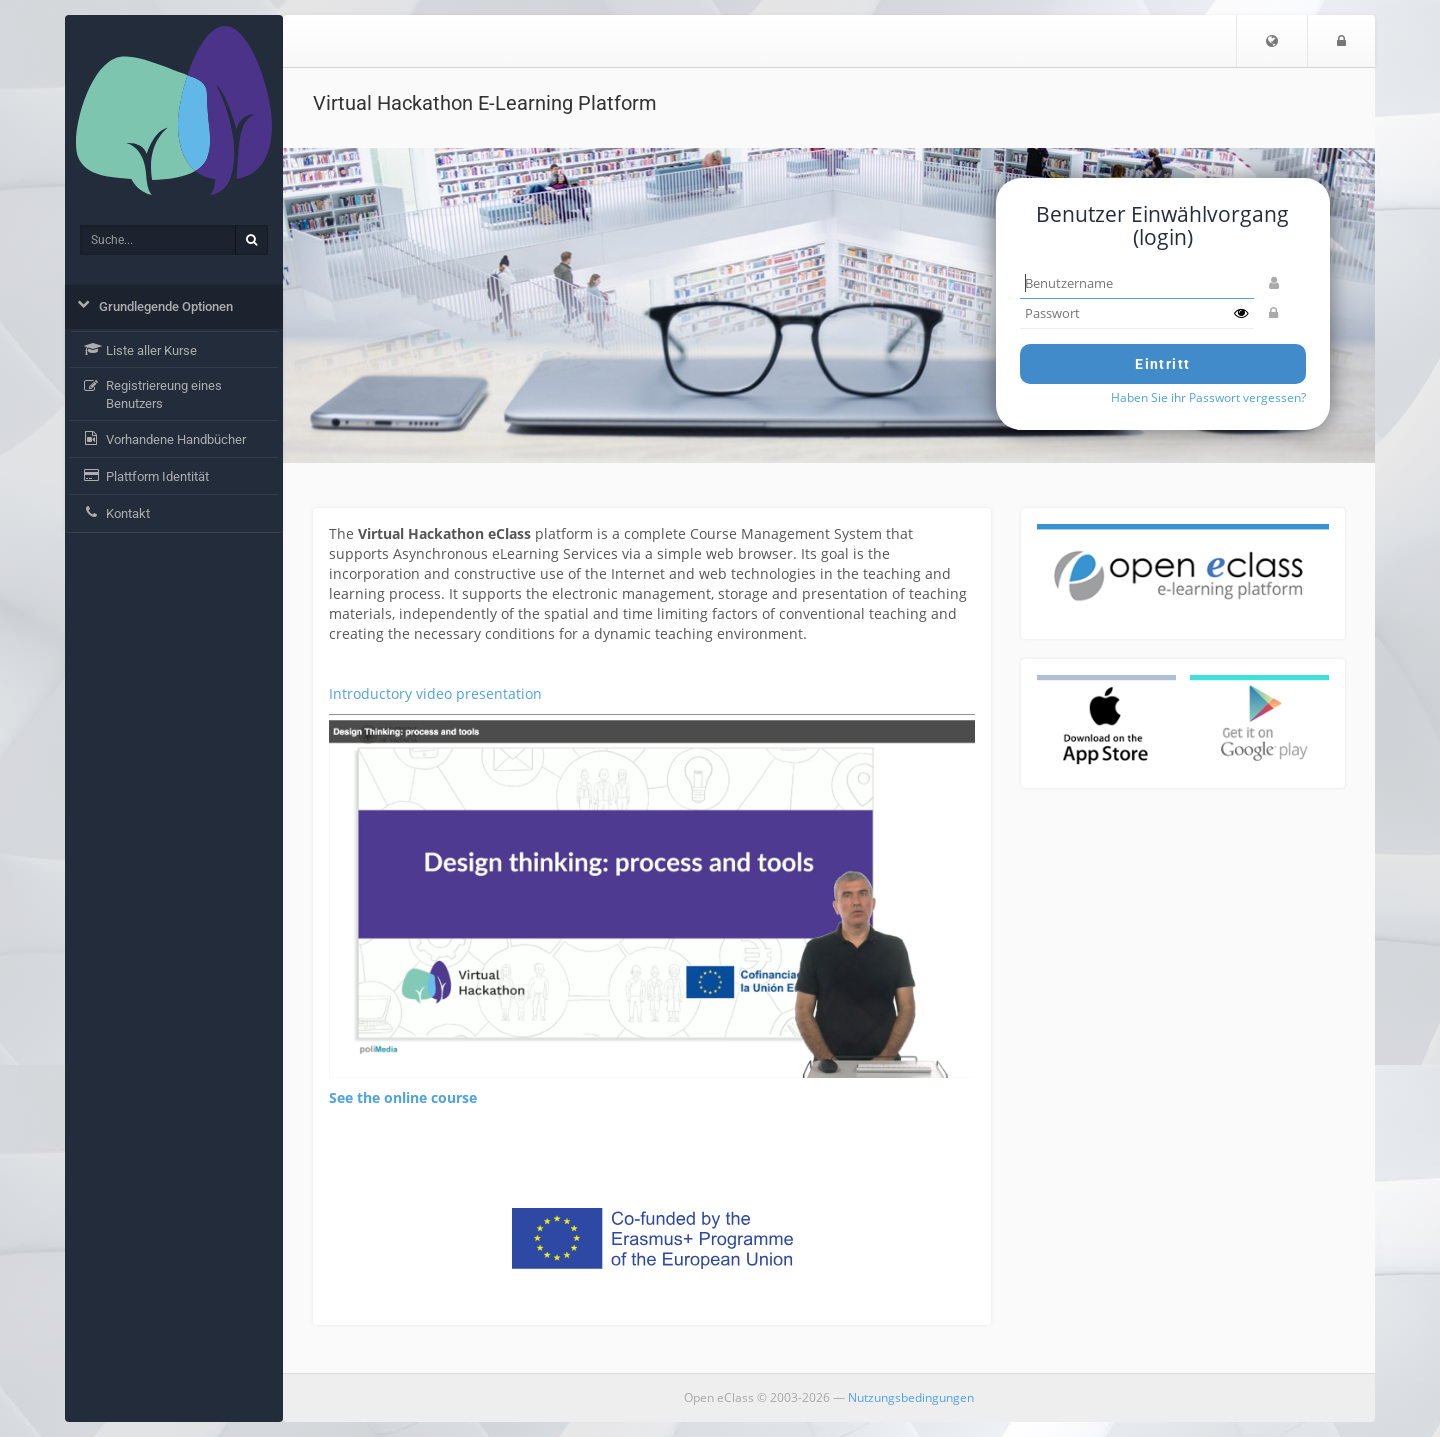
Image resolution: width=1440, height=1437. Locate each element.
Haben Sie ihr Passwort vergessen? (1208, 397)
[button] (1272, 41)
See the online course (403, 1097)
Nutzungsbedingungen (911, 1397)
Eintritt (1162, 364)
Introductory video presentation (435, 693)
